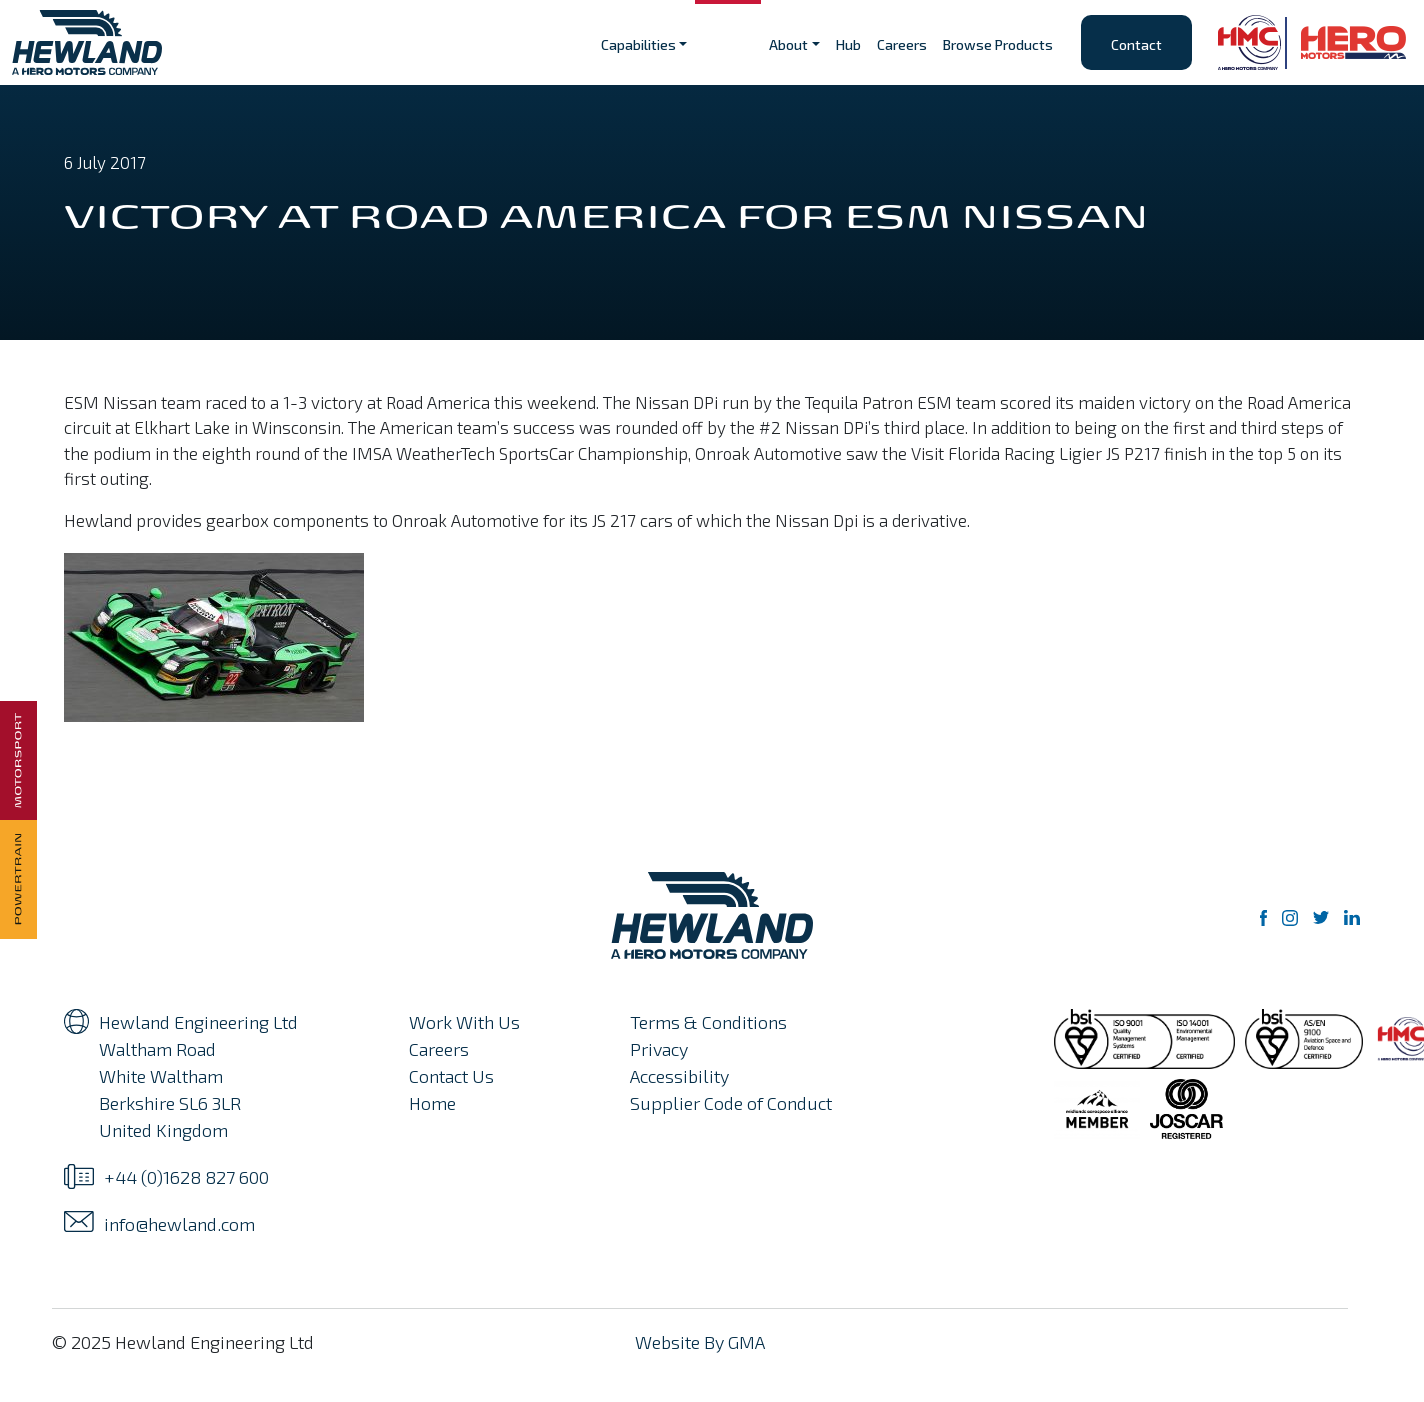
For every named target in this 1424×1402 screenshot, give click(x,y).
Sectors (728, 44)
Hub (848, 44)
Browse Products (998, 44)
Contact (1136, 44)
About (788, 44)
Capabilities (638, 44)
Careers (902, 44)
